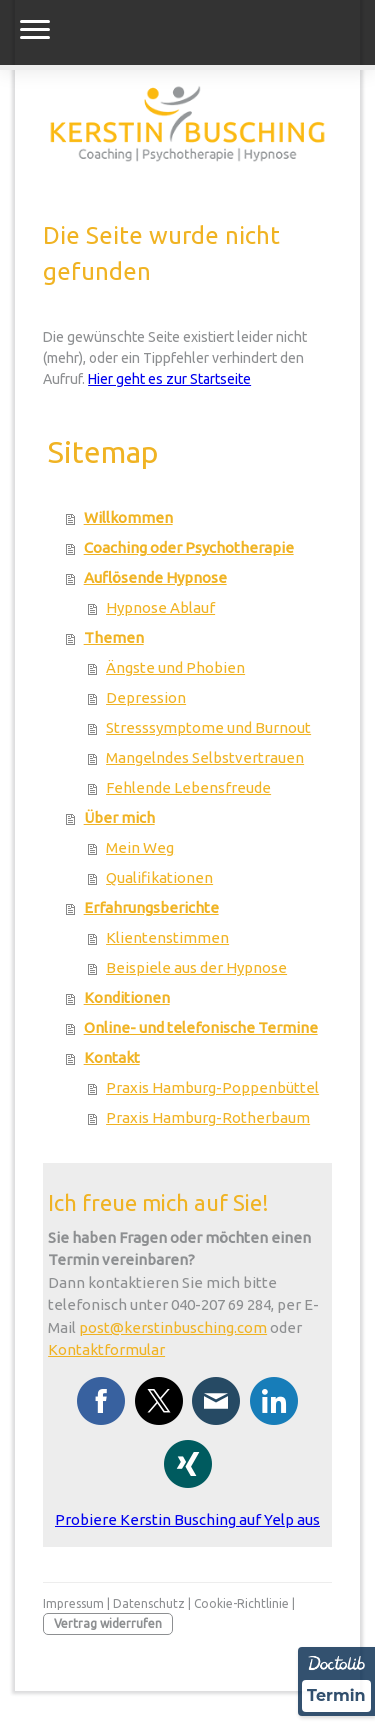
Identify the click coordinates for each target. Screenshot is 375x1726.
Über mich (119, 817)
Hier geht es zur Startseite (169, 379)
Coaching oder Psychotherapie (189, 547)
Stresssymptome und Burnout (208, 727)
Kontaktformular (106, 1349)
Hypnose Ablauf (160, 607)
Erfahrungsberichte (151, 907)
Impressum (73, 1603)
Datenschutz (149, 1603)
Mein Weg (140, 847)
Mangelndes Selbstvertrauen (205, 757)
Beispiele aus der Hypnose (196, 967)
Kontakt (112, 1057)
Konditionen (127, 997)
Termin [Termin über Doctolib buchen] (336, 1695)
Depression (146, 697)
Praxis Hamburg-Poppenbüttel (212, 1087)
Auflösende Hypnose (155, 577)
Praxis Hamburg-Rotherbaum (208, 1117)
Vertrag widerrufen (108, 1623)
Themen (114, 637)
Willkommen (128, 517)
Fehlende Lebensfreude (188, 787)
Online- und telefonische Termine (201, 1027)
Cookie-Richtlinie (241, 1603)
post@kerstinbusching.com (173, 1327)
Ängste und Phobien (175, 667)
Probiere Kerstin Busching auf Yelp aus (187, 1519)
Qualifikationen (159, 877)
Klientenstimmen (167, 937)
